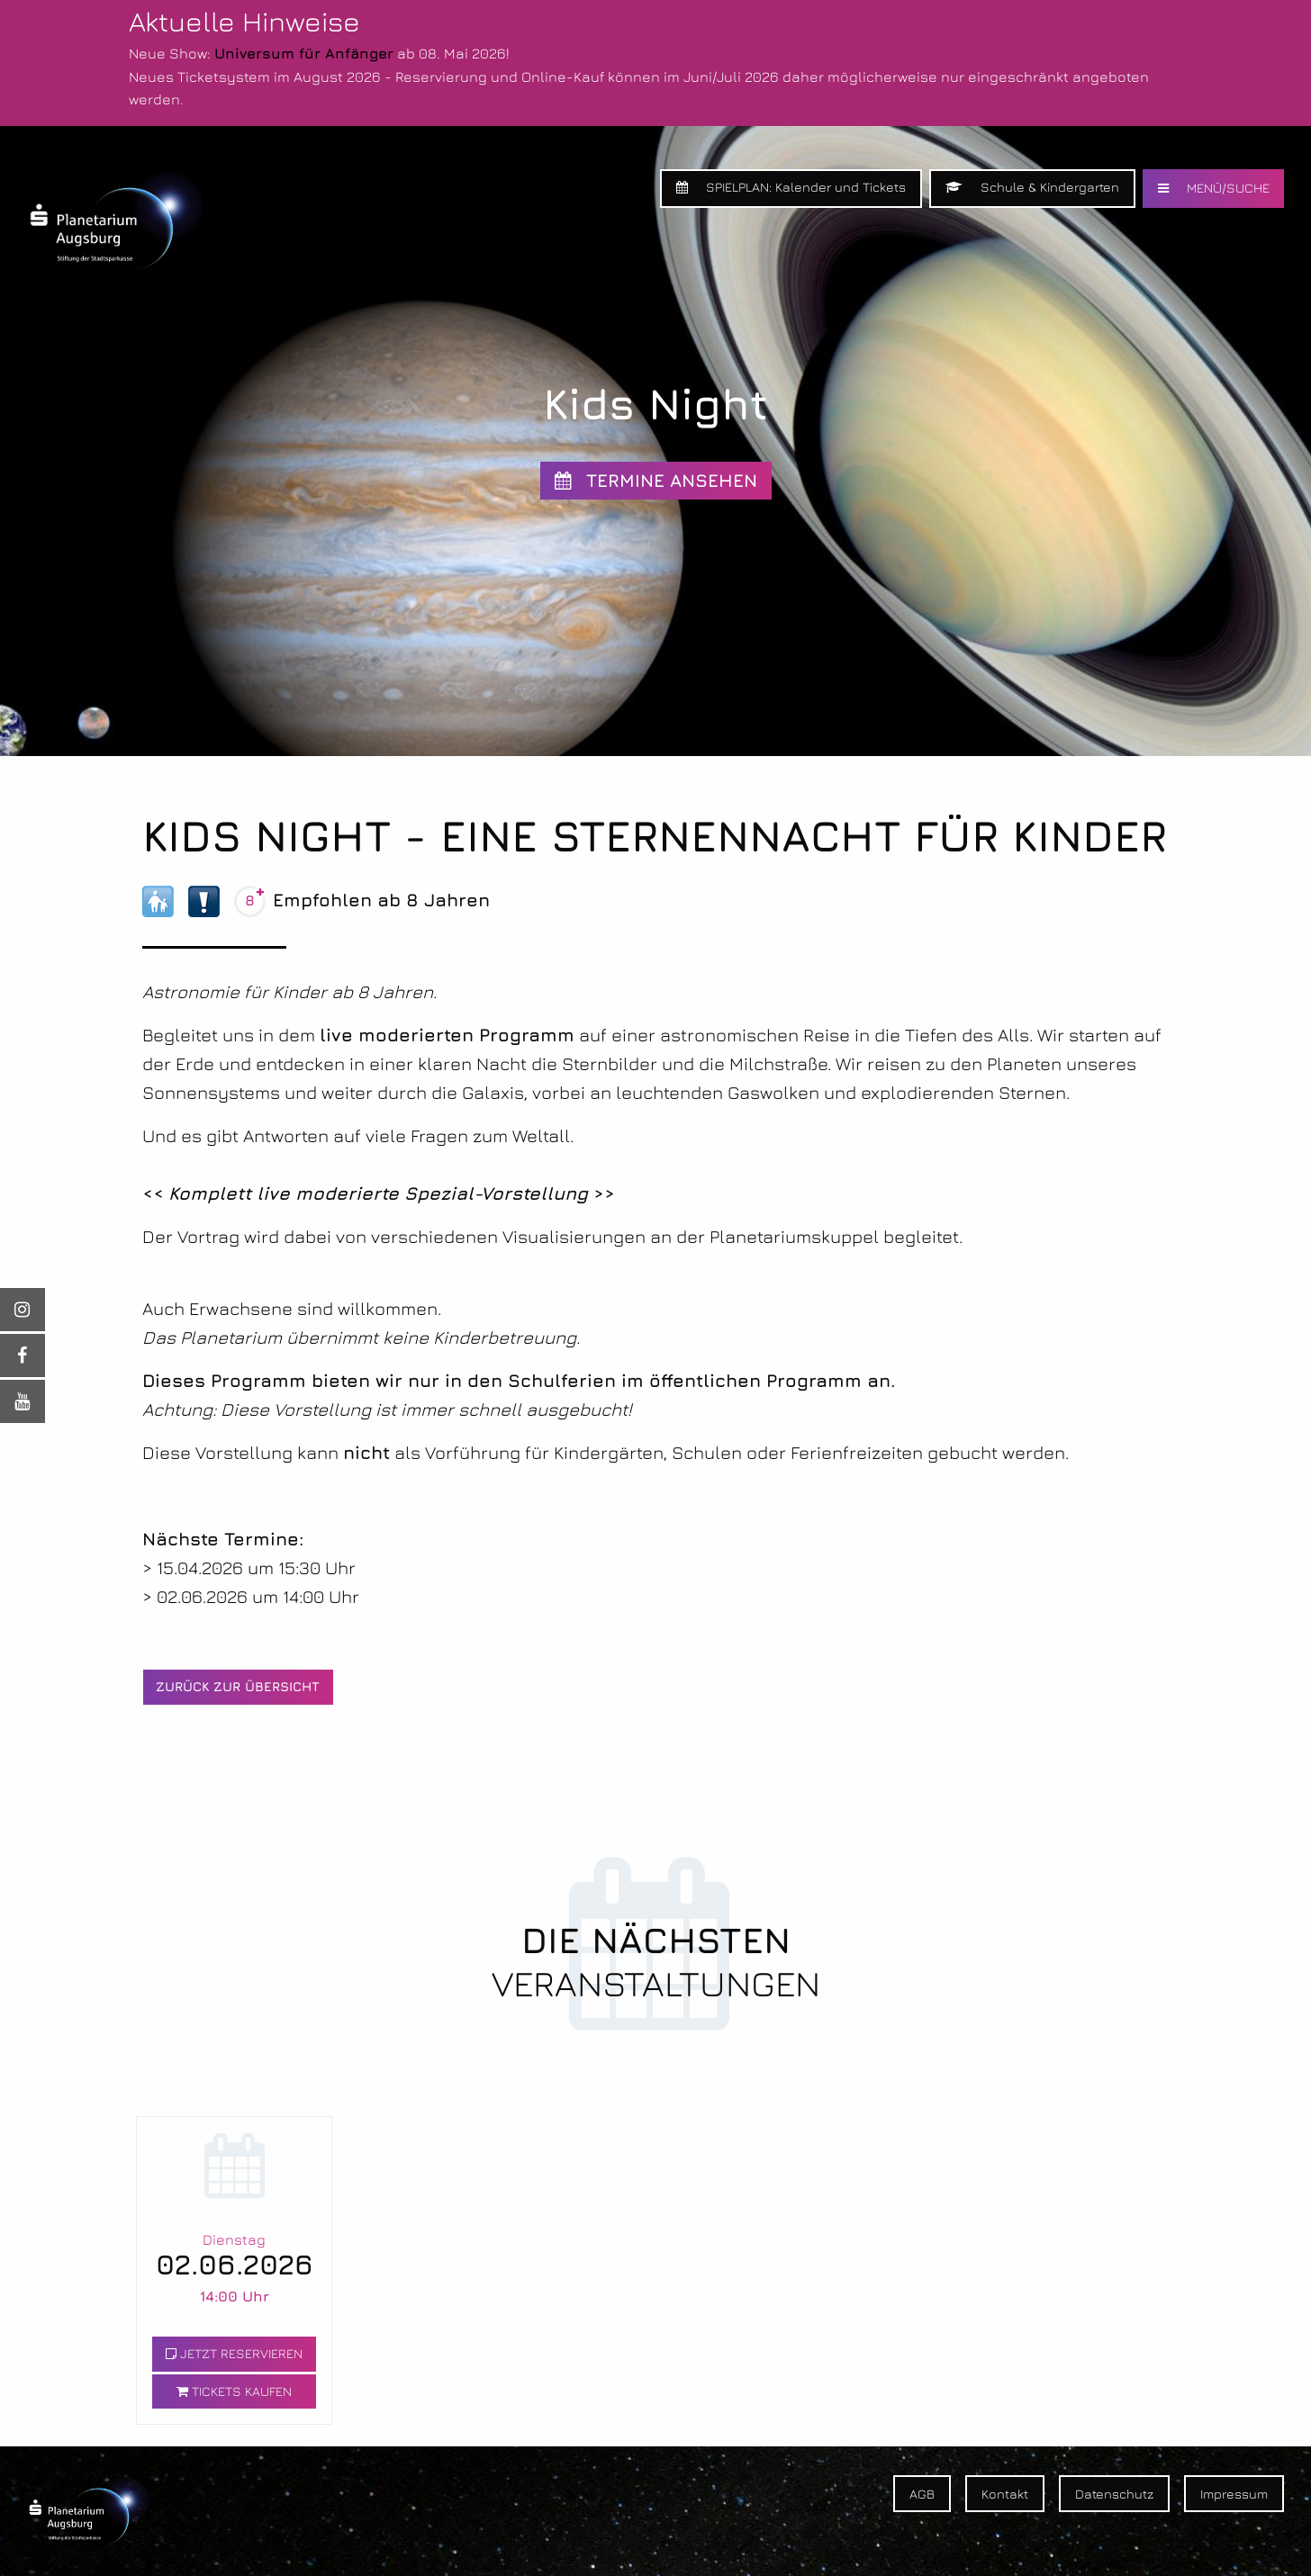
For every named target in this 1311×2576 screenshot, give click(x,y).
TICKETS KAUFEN (234, 2391)
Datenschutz (1114, 2493)
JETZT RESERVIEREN (234, 2353)
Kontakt (1004, 2493)
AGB (922, 2493)
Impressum (1234, 2493)
